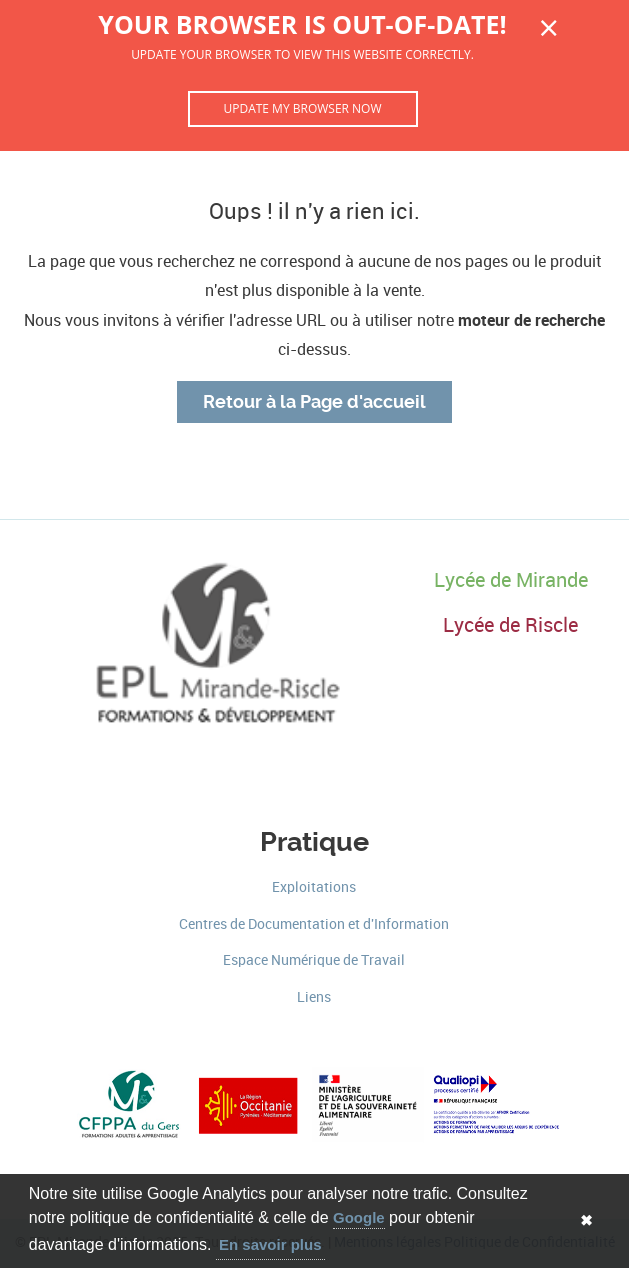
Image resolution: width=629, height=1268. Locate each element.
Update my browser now (302, 108)
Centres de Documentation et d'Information (314, 924)
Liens (314, 997)
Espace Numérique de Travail (314, 960)
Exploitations (314, 887)
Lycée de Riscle (510, 625)
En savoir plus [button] (270, 1244)
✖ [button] (586, 1220)
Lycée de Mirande (511, 580)
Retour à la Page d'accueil (314, 402)
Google (359, 1217)
